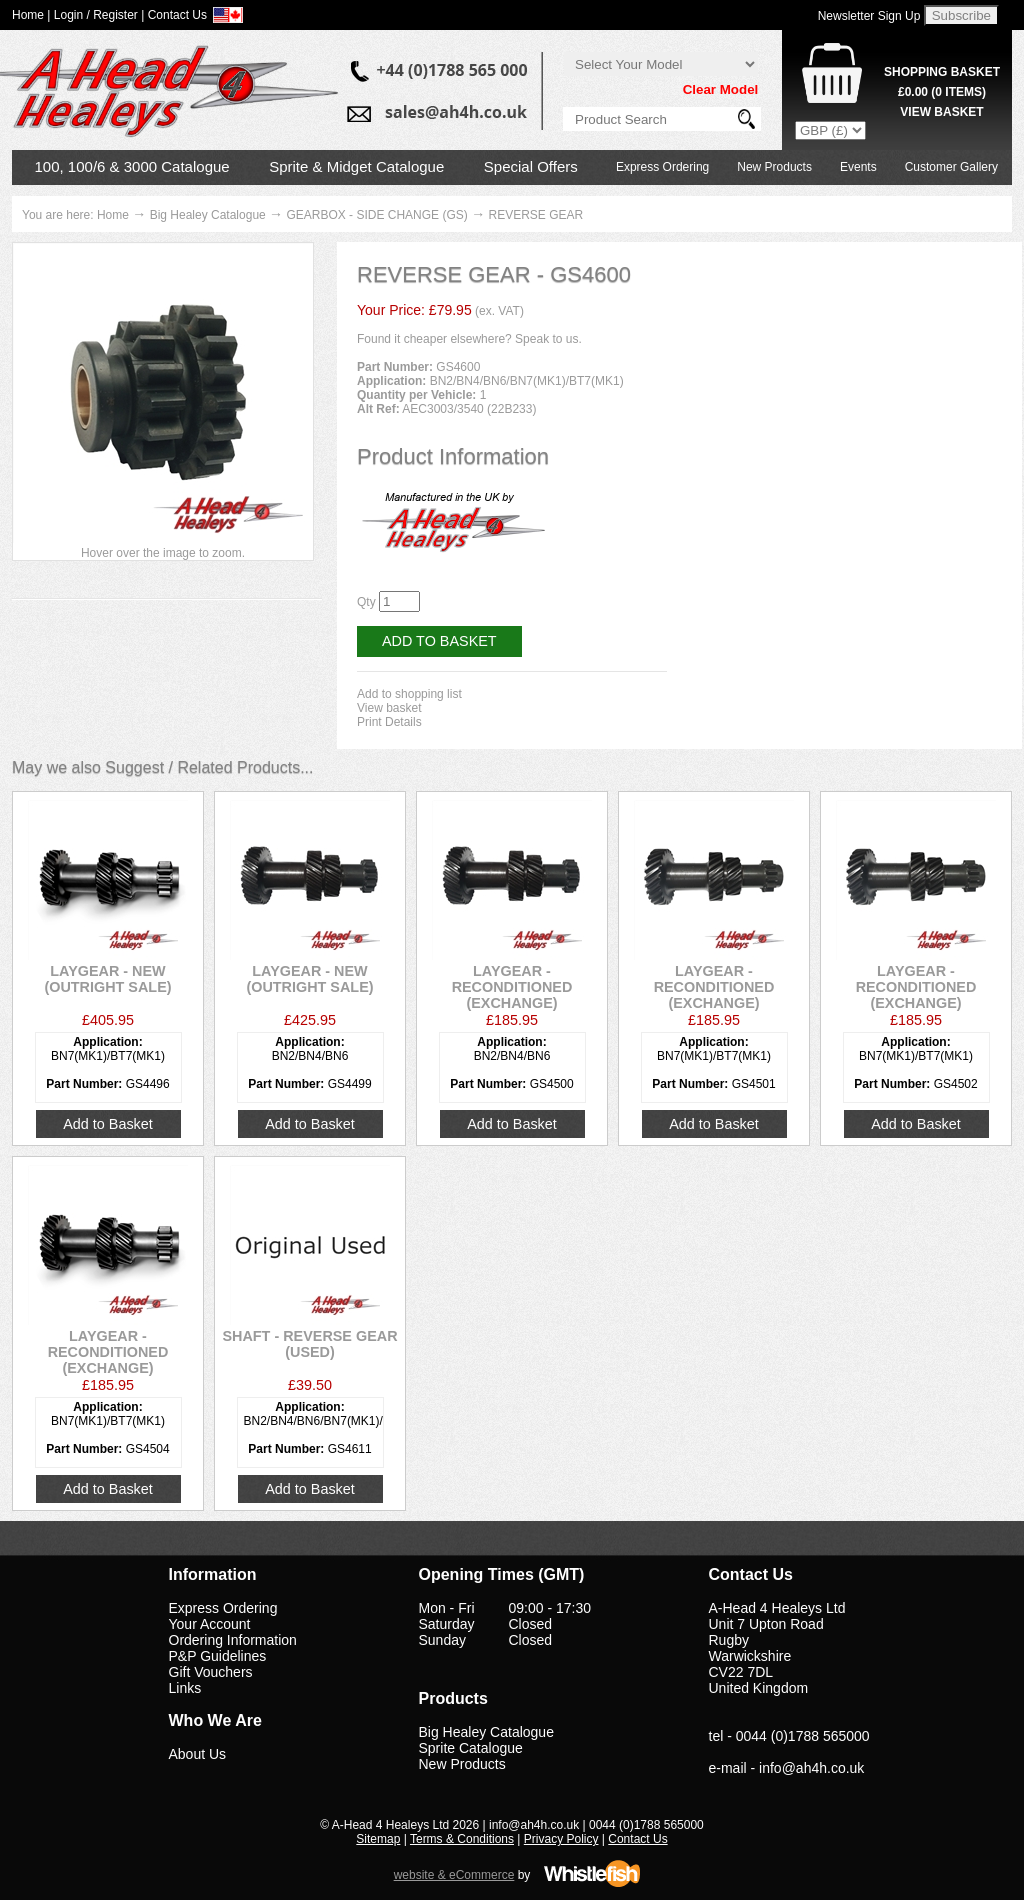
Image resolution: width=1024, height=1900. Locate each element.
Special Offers (531, 166)
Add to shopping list (409, 694)
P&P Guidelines (218, 1656)
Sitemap (378, 1839)
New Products (774, 167)
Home (113, 215)
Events (858, 167)
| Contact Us (174, 15)
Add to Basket (439, 641)
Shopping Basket (942, 72)
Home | (31, 15)
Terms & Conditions (462, 1839)
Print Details (389, 722)
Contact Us (637, 1839)
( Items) (942, 92)
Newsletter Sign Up (869, 16)
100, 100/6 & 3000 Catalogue (132, 166)
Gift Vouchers (211, 1672)
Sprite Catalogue (471, 1748)
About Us (198, 1754)
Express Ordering (662, 167)
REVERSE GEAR (535, 215)
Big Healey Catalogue (208, 215)
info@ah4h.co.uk (811, 1768)
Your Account (210, 1624)
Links (185, 1688)
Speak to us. (548, 339)
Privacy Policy (561, 1839)
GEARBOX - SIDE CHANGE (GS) (376, 215)
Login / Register (96, 15)
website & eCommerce (454, 1875)
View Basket (941, 112)
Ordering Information (233, 1640)
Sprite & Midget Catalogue (356, 166)
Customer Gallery (951, 167)
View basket (389, 708)
